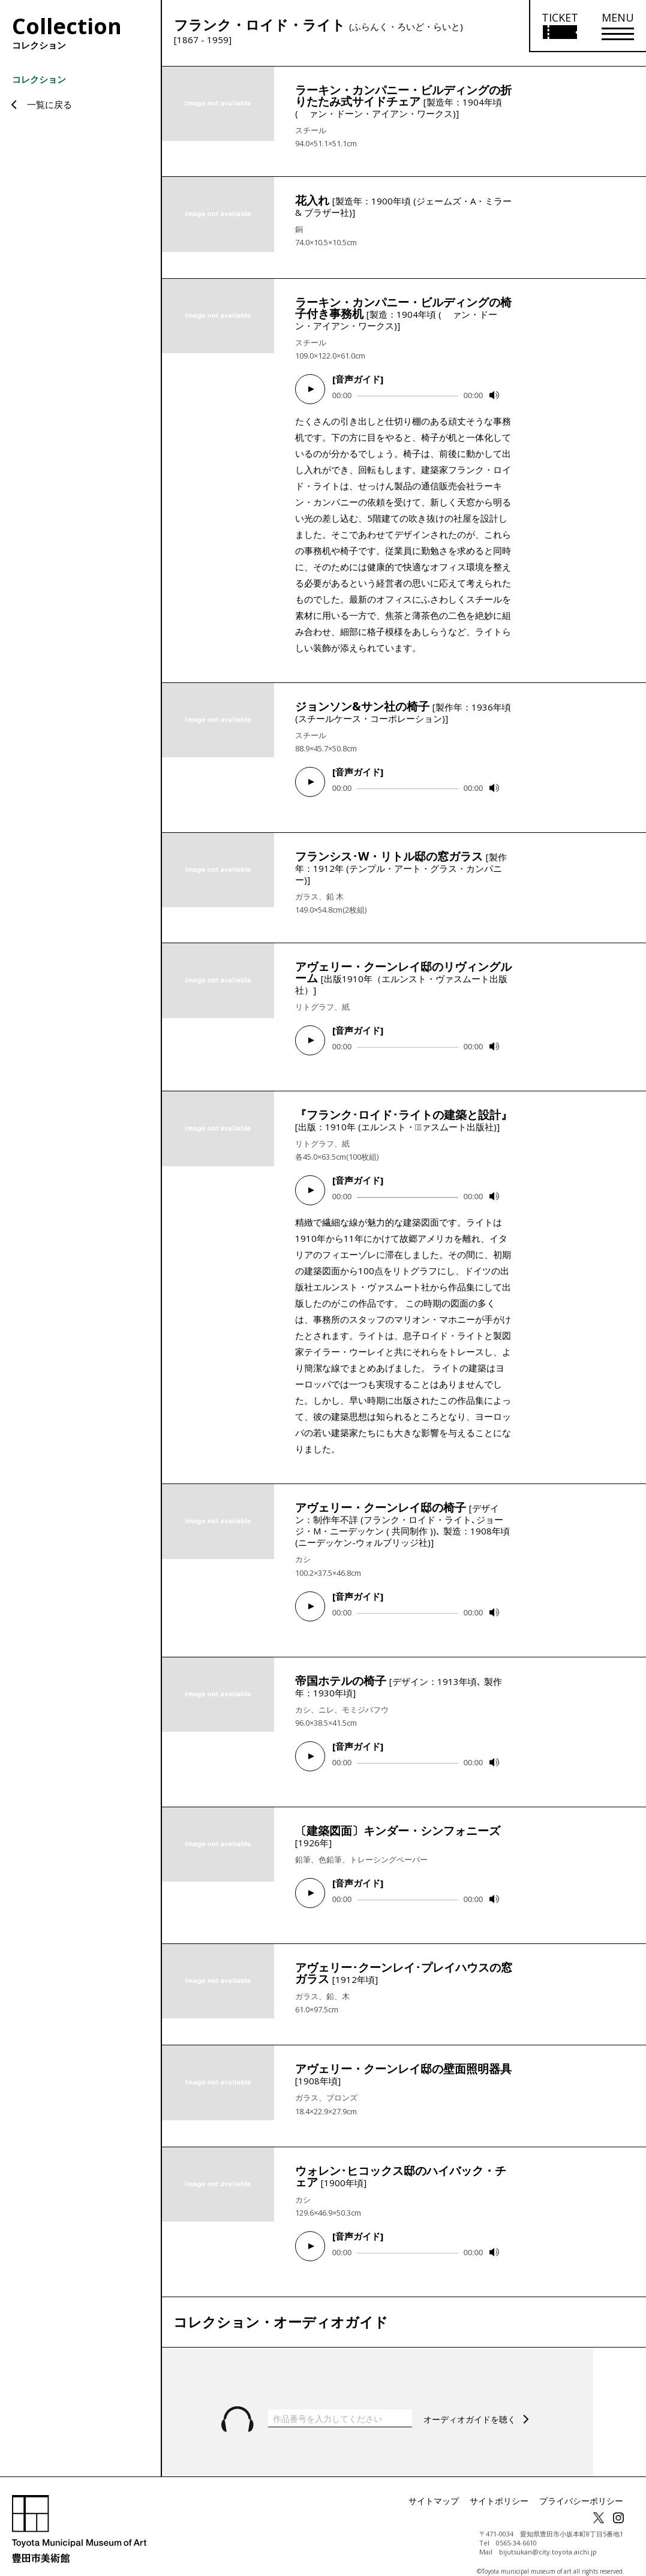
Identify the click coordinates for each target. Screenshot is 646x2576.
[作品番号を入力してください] (340, 2405)
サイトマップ (457, 2487)
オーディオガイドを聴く (472, 2405)
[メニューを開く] (618, 26)
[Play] (310, 389)
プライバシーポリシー (587, 2487)
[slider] (407, 1047)
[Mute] (494, 395)
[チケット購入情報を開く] (559, 26)
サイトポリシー (515, 2487)
